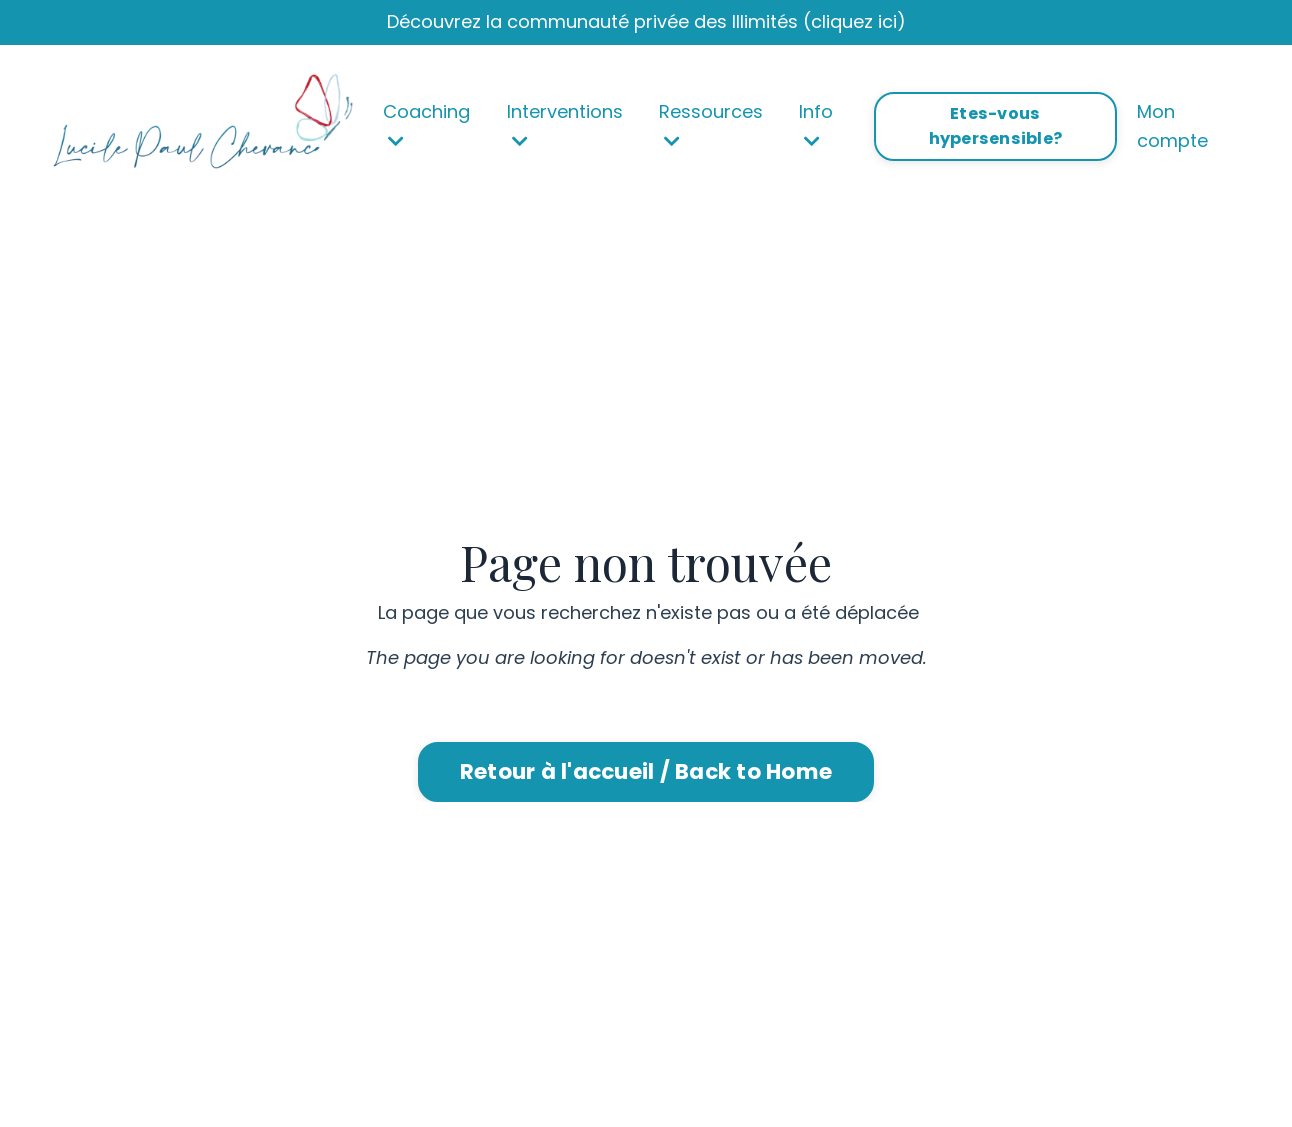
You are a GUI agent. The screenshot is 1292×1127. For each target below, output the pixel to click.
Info (816, 124)
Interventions (565, 124)
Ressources (711, 124)
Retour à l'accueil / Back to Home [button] (646, 771)
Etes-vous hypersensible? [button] (996, 125)
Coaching (426, 124)
